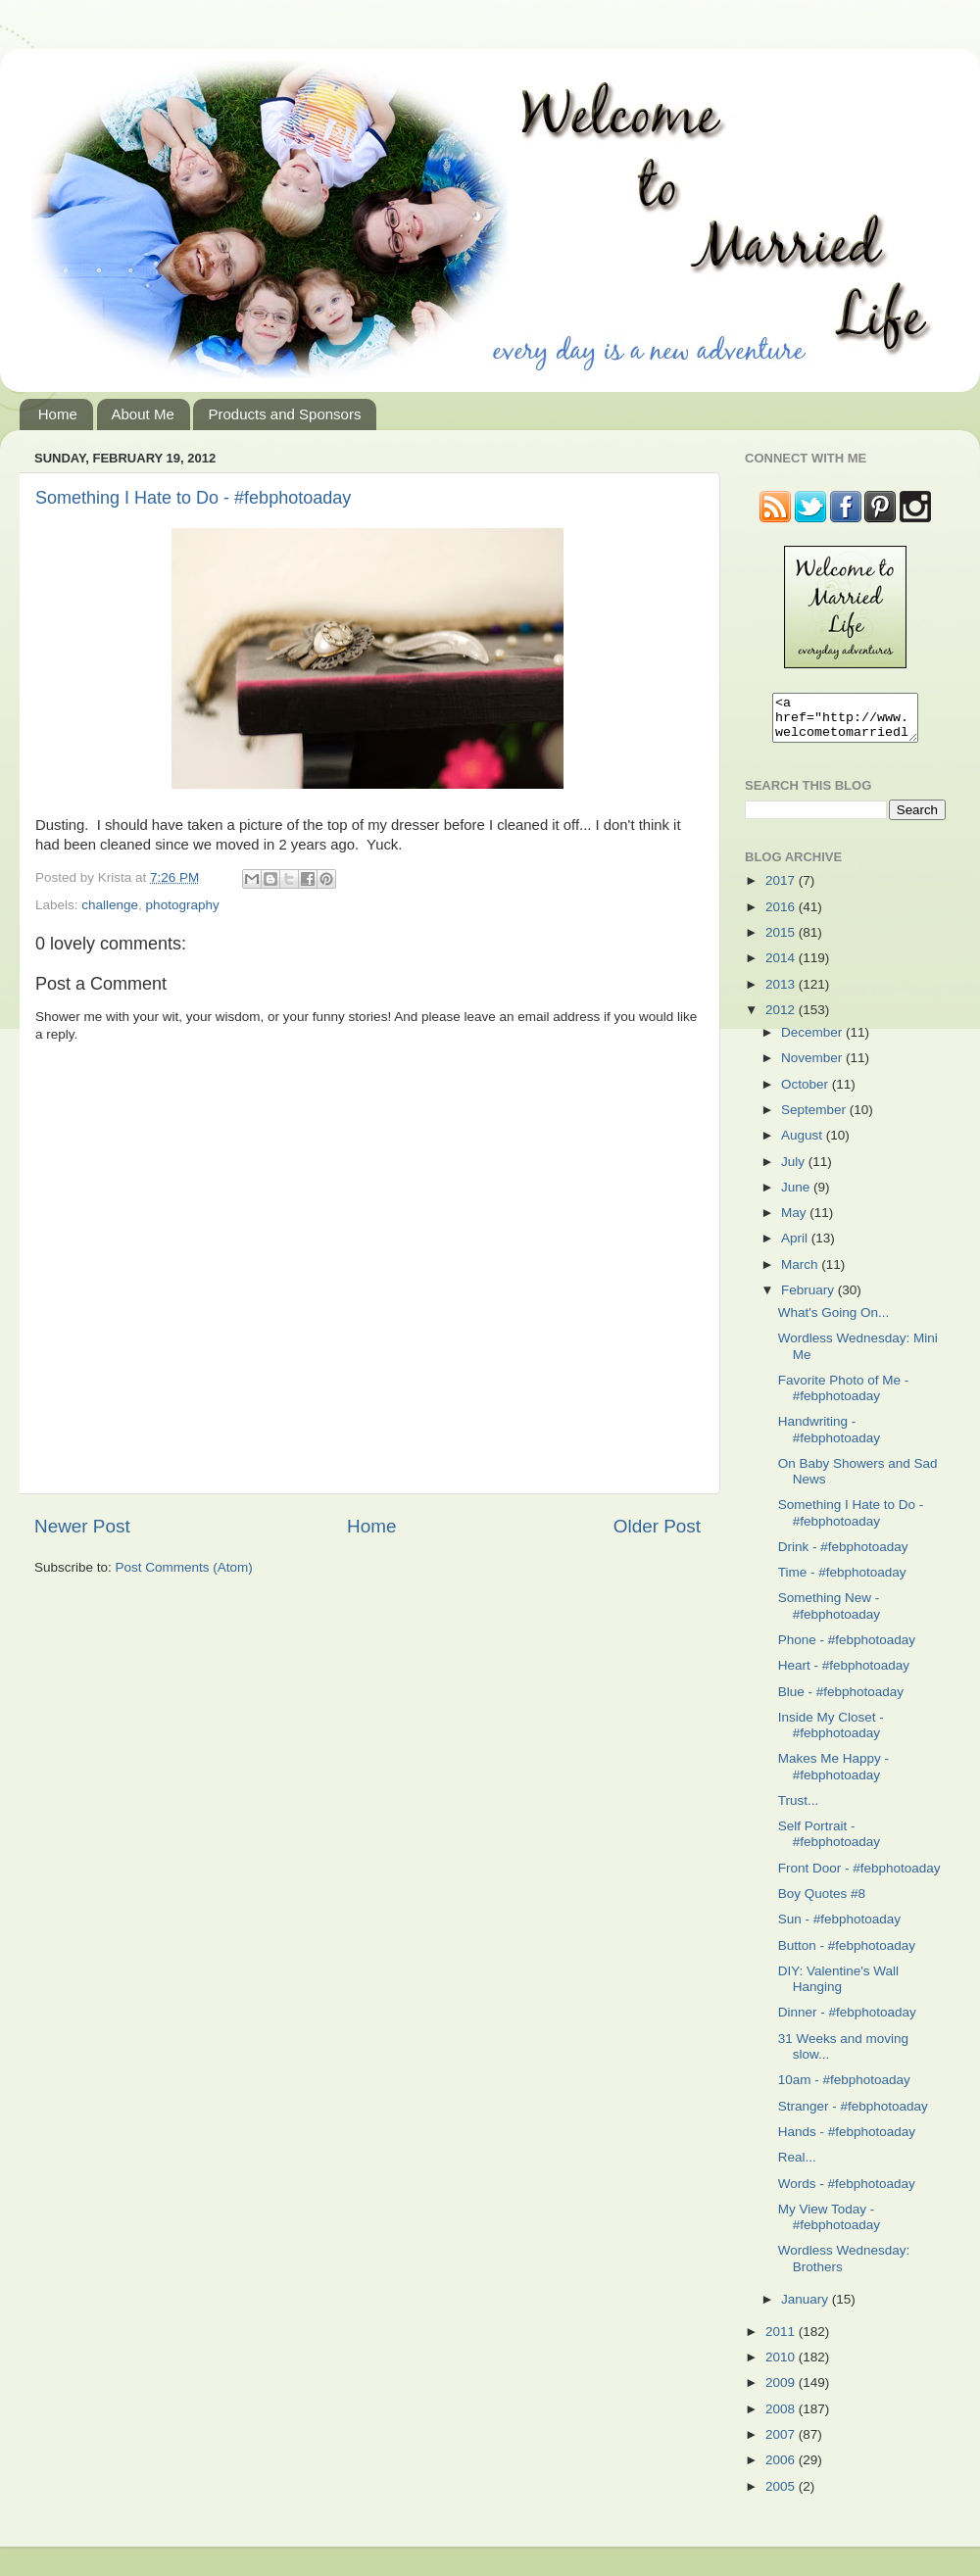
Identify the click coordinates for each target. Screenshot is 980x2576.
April (796, 1246)
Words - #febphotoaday (846, 2192)
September (815, 1118)
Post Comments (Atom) (184, 1567)
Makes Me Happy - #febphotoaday (833, 1775)
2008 (782, 2417)
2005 (782, 2495)
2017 (782, 889)
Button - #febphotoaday (846, 1954)
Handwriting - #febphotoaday (829, 1438)
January (806, 2308)
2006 (782, 2468)
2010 (782, 2365)
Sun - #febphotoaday (839, 1927)
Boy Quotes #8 (821, 1902)
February (809, 1298)
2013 (782, 993)
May (795, 1221)
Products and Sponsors (284, 414)
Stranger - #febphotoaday (853, 2115)
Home (57, 414)
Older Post (657, 1526)
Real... (797, 2166)
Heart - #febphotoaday (843, 1674)
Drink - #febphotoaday (843, 1555)
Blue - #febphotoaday (841, 1700)
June (797, 1196)
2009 (782, 2391)
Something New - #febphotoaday (829, 1614)
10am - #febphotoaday (844, 2088)
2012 (782, 1018)
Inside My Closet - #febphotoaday (831, 1734)
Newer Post (82, 1526)
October (806, 1093)
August (803, 1144)
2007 (782, 2443)
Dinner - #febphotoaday (847, 2021)
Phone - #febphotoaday (846, 1648)
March (801, 1273)
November (813, 1066)
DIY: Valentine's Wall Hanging (838, 1987)
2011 (782, 2340)
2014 (782, 966)
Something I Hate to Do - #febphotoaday (193, 498)
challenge (109, 905)
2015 (782, 941)
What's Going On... (834, 1321)
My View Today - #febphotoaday (829, 2226)
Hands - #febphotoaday (846, 2140)
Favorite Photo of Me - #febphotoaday (843, 1397)
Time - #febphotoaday (842, 1581)
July (794, 1170)
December (813, 1041)
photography (183, 905)
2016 (782, 915)
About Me (143, 414)
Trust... (798, 1809)
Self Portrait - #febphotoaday (829, 1842)
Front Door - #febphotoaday (859, 1877)
